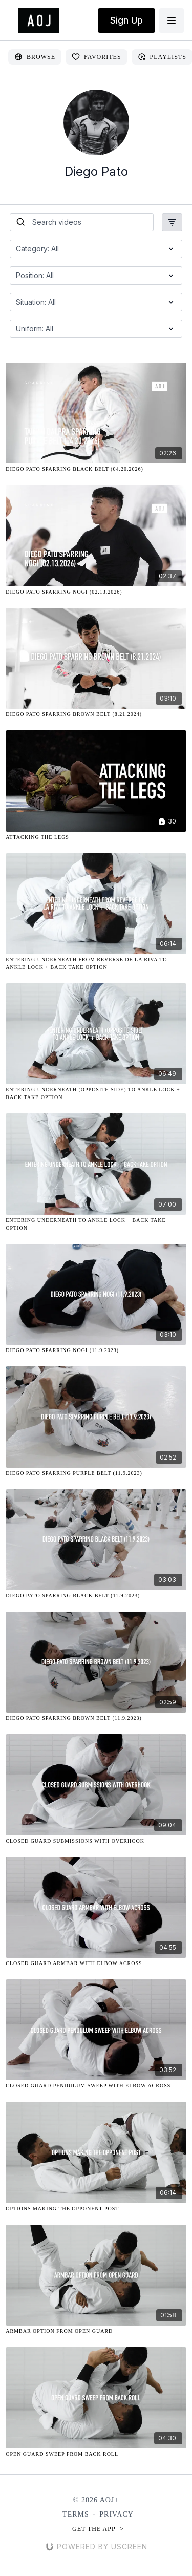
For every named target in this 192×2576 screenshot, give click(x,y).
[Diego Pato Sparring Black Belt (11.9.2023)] (96, 1595)
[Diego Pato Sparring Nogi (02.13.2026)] (96, 592)
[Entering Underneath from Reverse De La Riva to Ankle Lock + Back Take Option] (96, 963)
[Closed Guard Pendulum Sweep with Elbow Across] (96, 2085)
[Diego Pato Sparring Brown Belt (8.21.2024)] (96, 714)
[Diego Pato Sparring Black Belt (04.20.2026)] (96, 469)
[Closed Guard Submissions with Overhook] (96, 1841)
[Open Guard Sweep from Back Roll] (96, 2454)
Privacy (116, 2514)
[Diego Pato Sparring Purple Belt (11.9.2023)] (96, 1473)
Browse (34, 57)
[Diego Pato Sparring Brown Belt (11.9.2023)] (96, 1718)
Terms (75, 2514)
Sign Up (126, 20)
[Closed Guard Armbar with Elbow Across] (96, 1963)
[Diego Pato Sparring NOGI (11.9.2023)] (96, 1350)
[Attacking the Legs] (96, 837)
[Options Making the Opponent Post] (96, 2208)
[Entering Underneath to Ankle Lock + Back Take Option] (96, 1224)
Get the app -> (98, 2528)
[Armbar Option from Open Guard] (96, 2331)
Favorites (96, 57)
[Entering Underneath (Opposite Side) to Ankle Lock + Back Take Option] (96, 1093)
